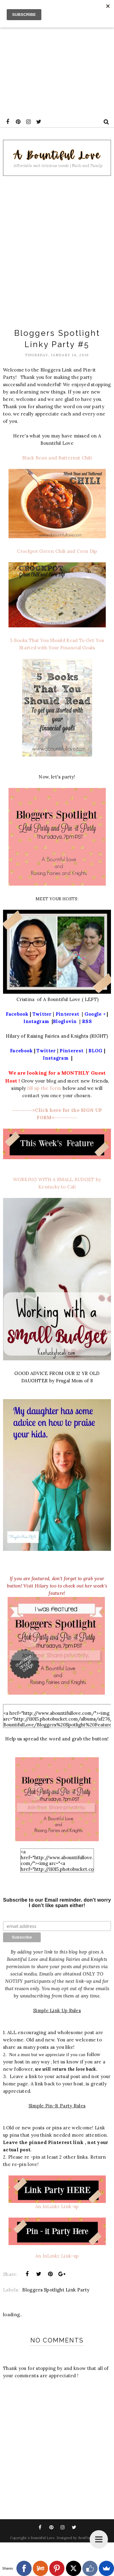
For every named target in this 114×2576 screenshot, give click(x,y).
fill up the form (44, 1088)
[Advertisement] (57, 57)
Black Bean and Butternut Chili (57, 458)
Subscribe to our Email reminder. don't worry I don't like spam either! (57, 1902)
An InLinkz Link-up (57, 2206)
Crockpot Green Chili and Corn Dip (57, 551)
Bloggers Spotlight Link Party (55, 2290)
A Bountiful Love (41, 2538)
